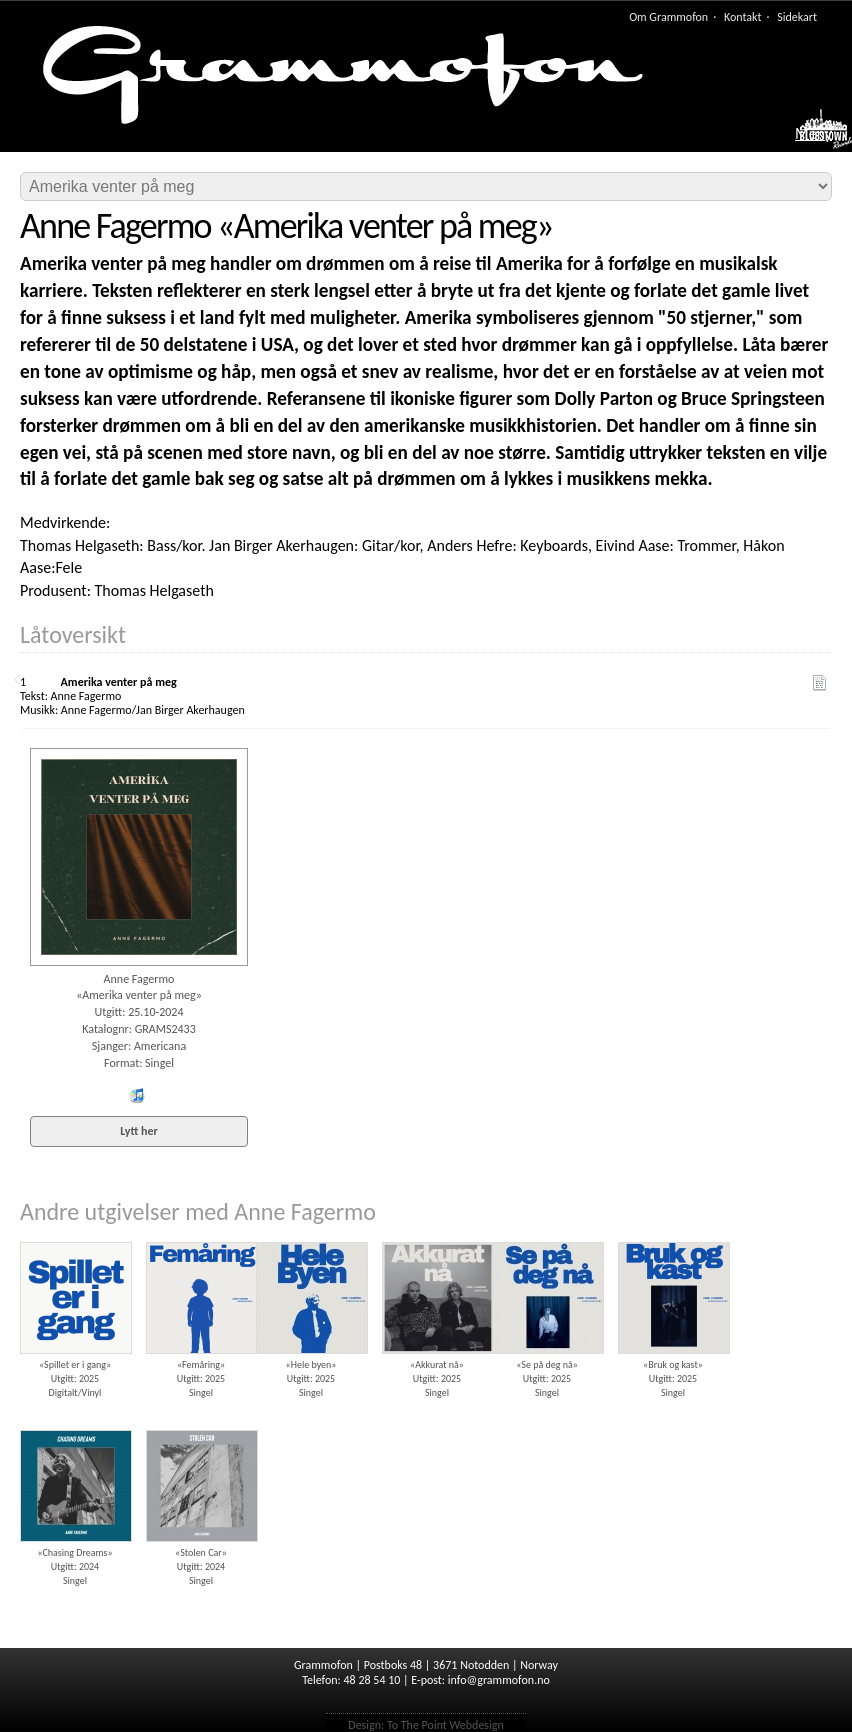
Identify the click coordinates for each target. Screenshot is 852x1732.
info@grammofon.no (499, 1680)
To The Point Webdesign (445, 1725)
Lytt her (139, 1131)
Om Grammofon (668, 17)
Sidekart (797, 17)
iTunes (136, 1096)
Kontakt (743, 17)
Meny (813, 134)
